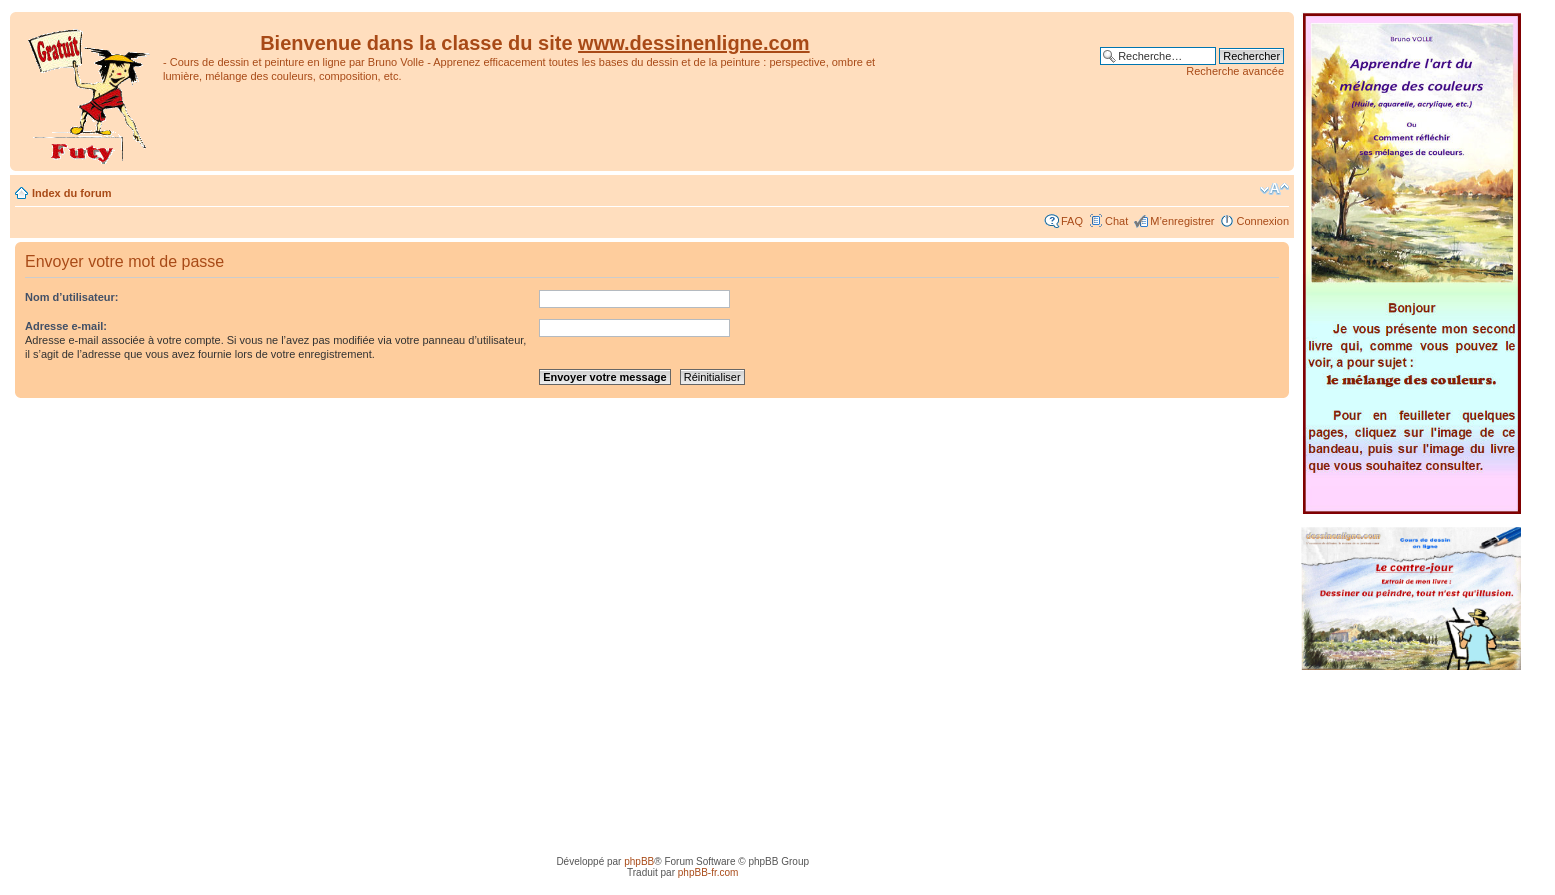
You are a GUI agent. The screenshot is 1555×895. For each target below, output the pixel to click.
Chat (1116, 221)
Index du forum (71, 193)
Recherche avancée (1235, 71)
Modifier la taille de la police (1274, 189)
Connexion (1262, 221)
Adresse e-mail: (66, 326)
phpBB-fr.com (708, 872)
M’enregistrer (1182, 221)
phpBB (639, 861)
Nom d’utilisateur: (72, 297)
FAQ (1072, 221)
